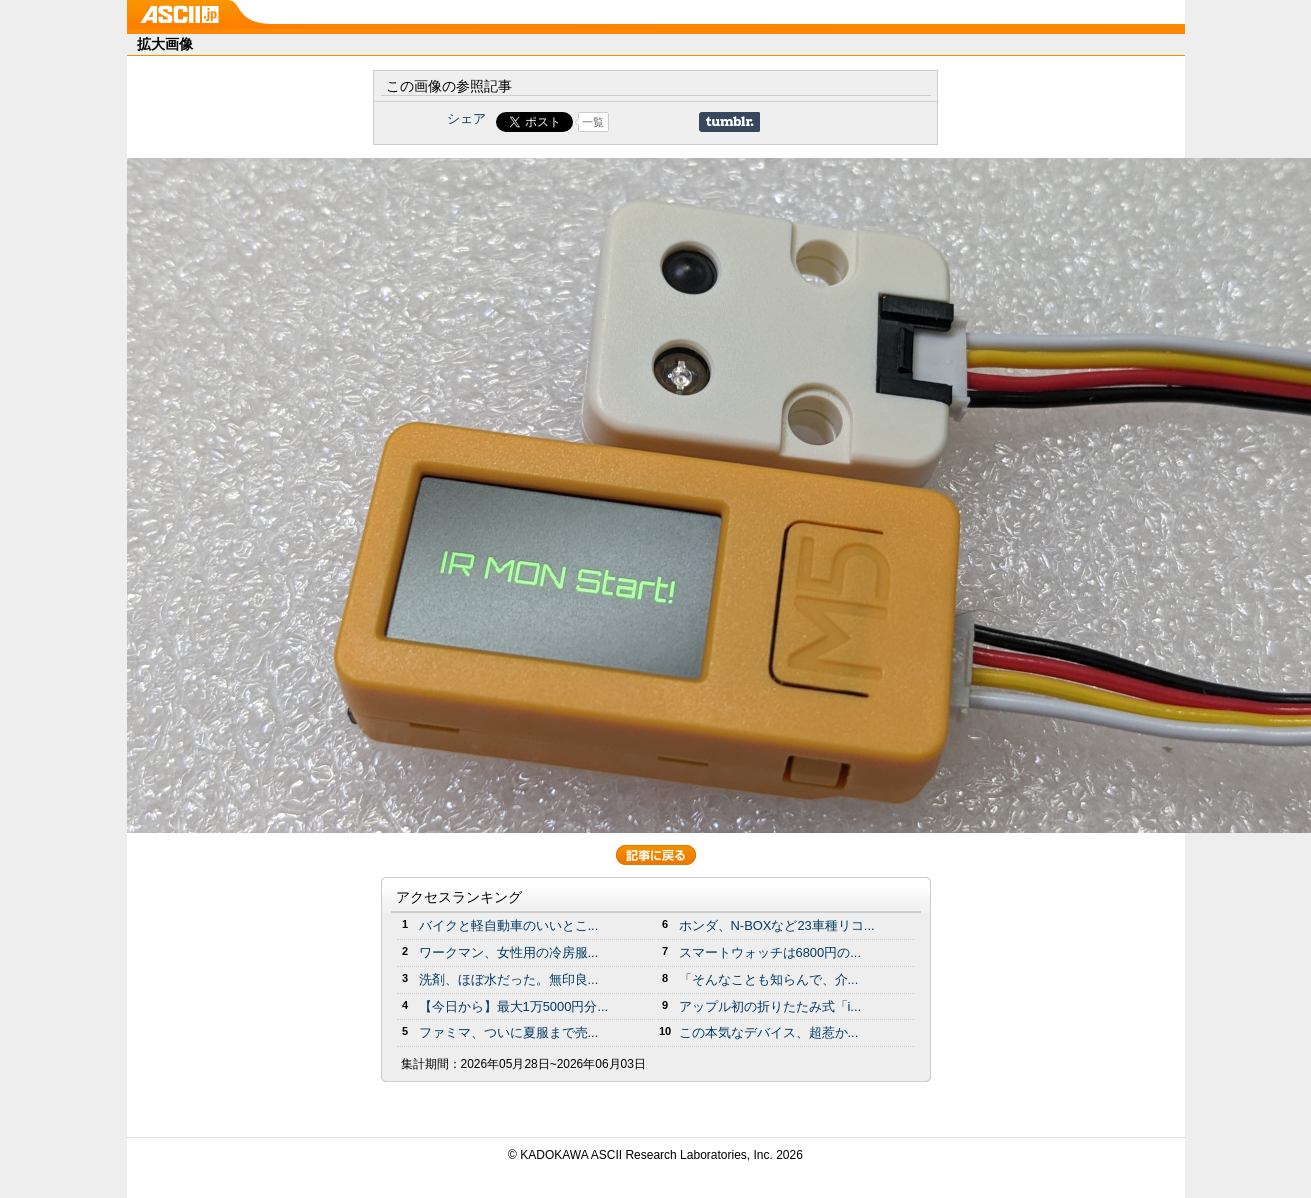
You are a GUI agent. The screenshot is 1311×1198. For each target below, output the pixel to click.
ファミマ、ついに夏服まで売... (509, 1032)
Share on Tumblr (729, 122)
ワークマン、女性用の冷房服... (509, 952)
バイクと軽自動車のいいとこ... (509, 925)
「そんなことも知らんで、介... (769, 979)
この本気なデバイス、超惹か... (769, 1032)
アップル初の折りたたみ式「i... (770, 1006)
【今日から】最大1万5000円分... (514, 1006)
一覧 (593, 122)
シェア (466, 118)
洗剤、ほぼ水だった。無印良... (509, 979)
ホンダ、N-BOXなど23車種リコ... (777, 925)
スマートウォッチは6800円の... (770, 952)
